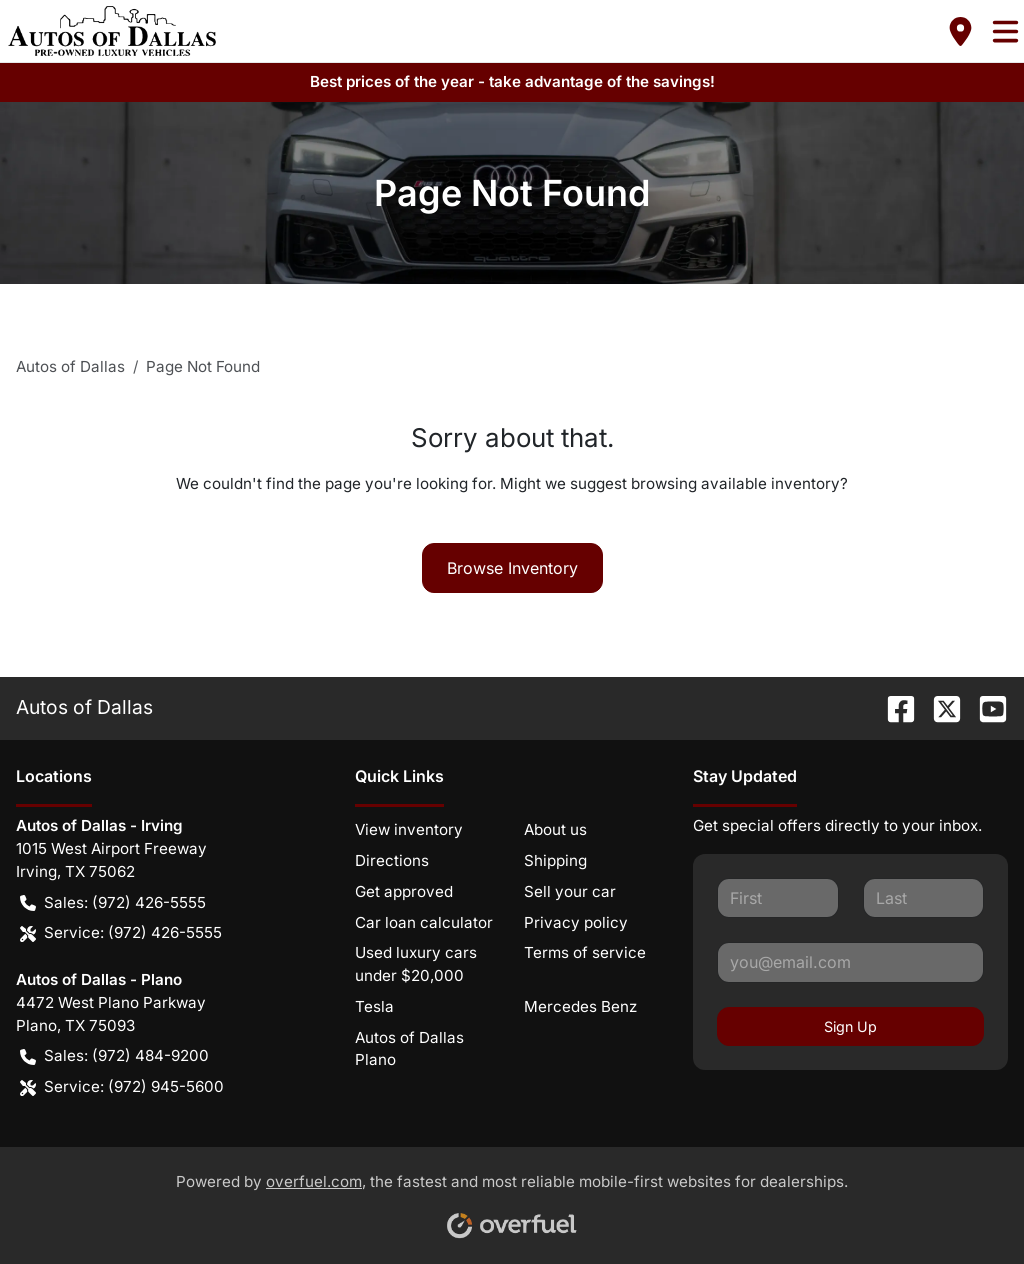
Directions (392, 860)
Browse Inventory (512, 568)
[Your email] (850, 962)
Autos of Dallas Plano (409, 1049)
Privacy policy (576, 922)
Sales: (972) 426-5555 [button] (113, 903)
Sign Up (850, 1026)
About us (555, 829)
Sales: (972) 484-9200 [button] (114, 1056)
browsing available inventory (735, 483)
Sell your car (570, 891)
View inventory (409, 829)
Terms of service (585, 952)
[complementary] (964, 1204)
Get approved (404, 891)
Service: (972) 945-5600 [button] (122, 1087)
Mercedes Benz (580, 1006)
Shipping (555, 860)
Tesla (374, 1006)
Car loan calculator (424, 922)
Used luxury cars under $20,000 (416, 964)
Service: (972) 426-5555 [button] (121, 933)
